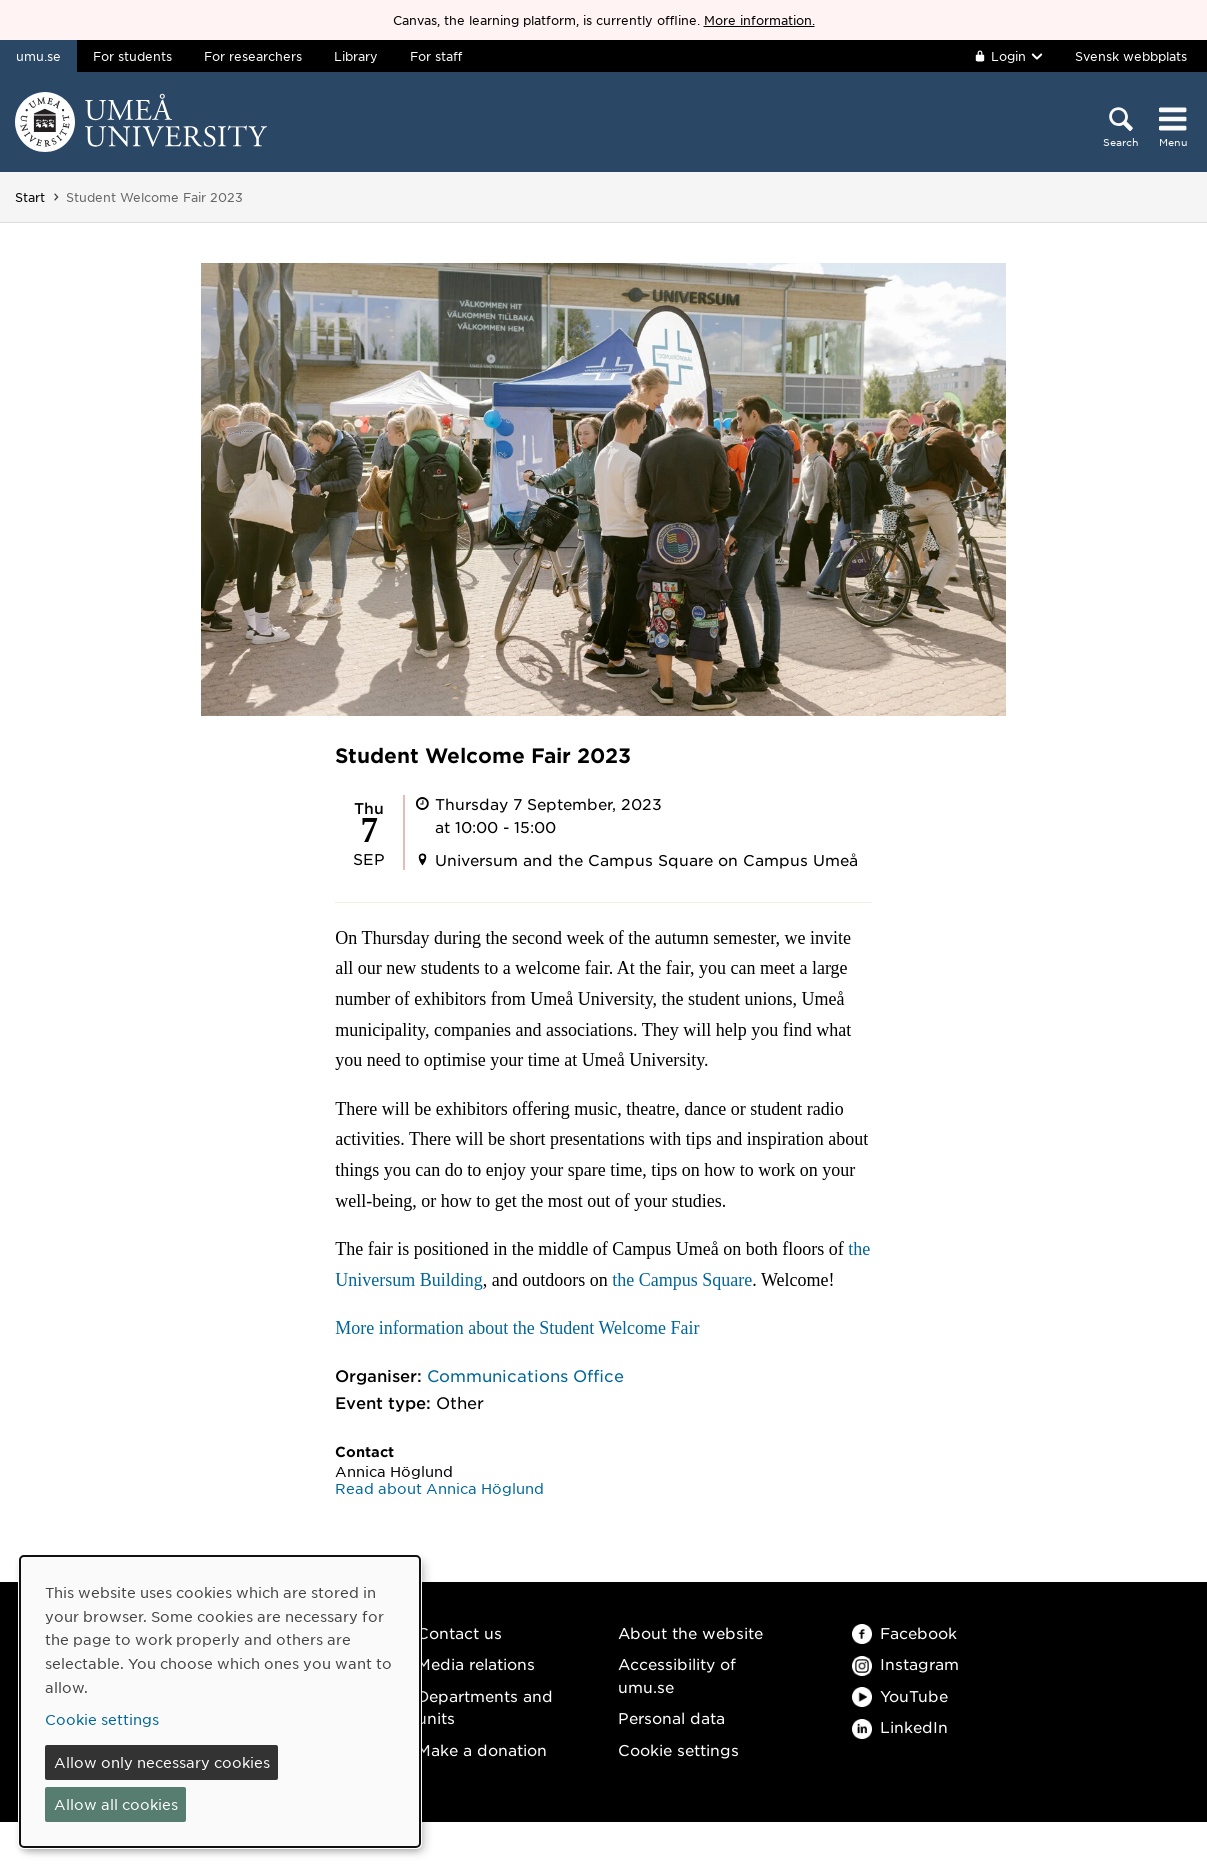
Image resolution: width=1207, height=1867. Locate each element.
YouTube (900, 1695)
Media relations (476, 1663)
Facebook (904, 1632)
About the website (690, 1632)
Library (356, 56)
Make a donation (482, 1749)
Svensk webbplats (1131, 56)
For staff (436, 56)
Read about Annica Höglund (439, 1488)
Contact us (459, 1632)
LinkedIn (900, 1726)
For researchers (253, 56)
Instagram (905, 1663)
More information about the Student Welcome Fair (517, 1328)
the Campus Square (682, 1280)
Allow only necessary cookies (162, 1762)
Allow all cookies (116, 1804)
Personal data (671, 1717)
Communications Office (525, 1375)
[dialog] (220, 1701)
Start (30, 197)
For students (132, 56)
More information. (759, 20)
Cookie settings (678, 1749)
